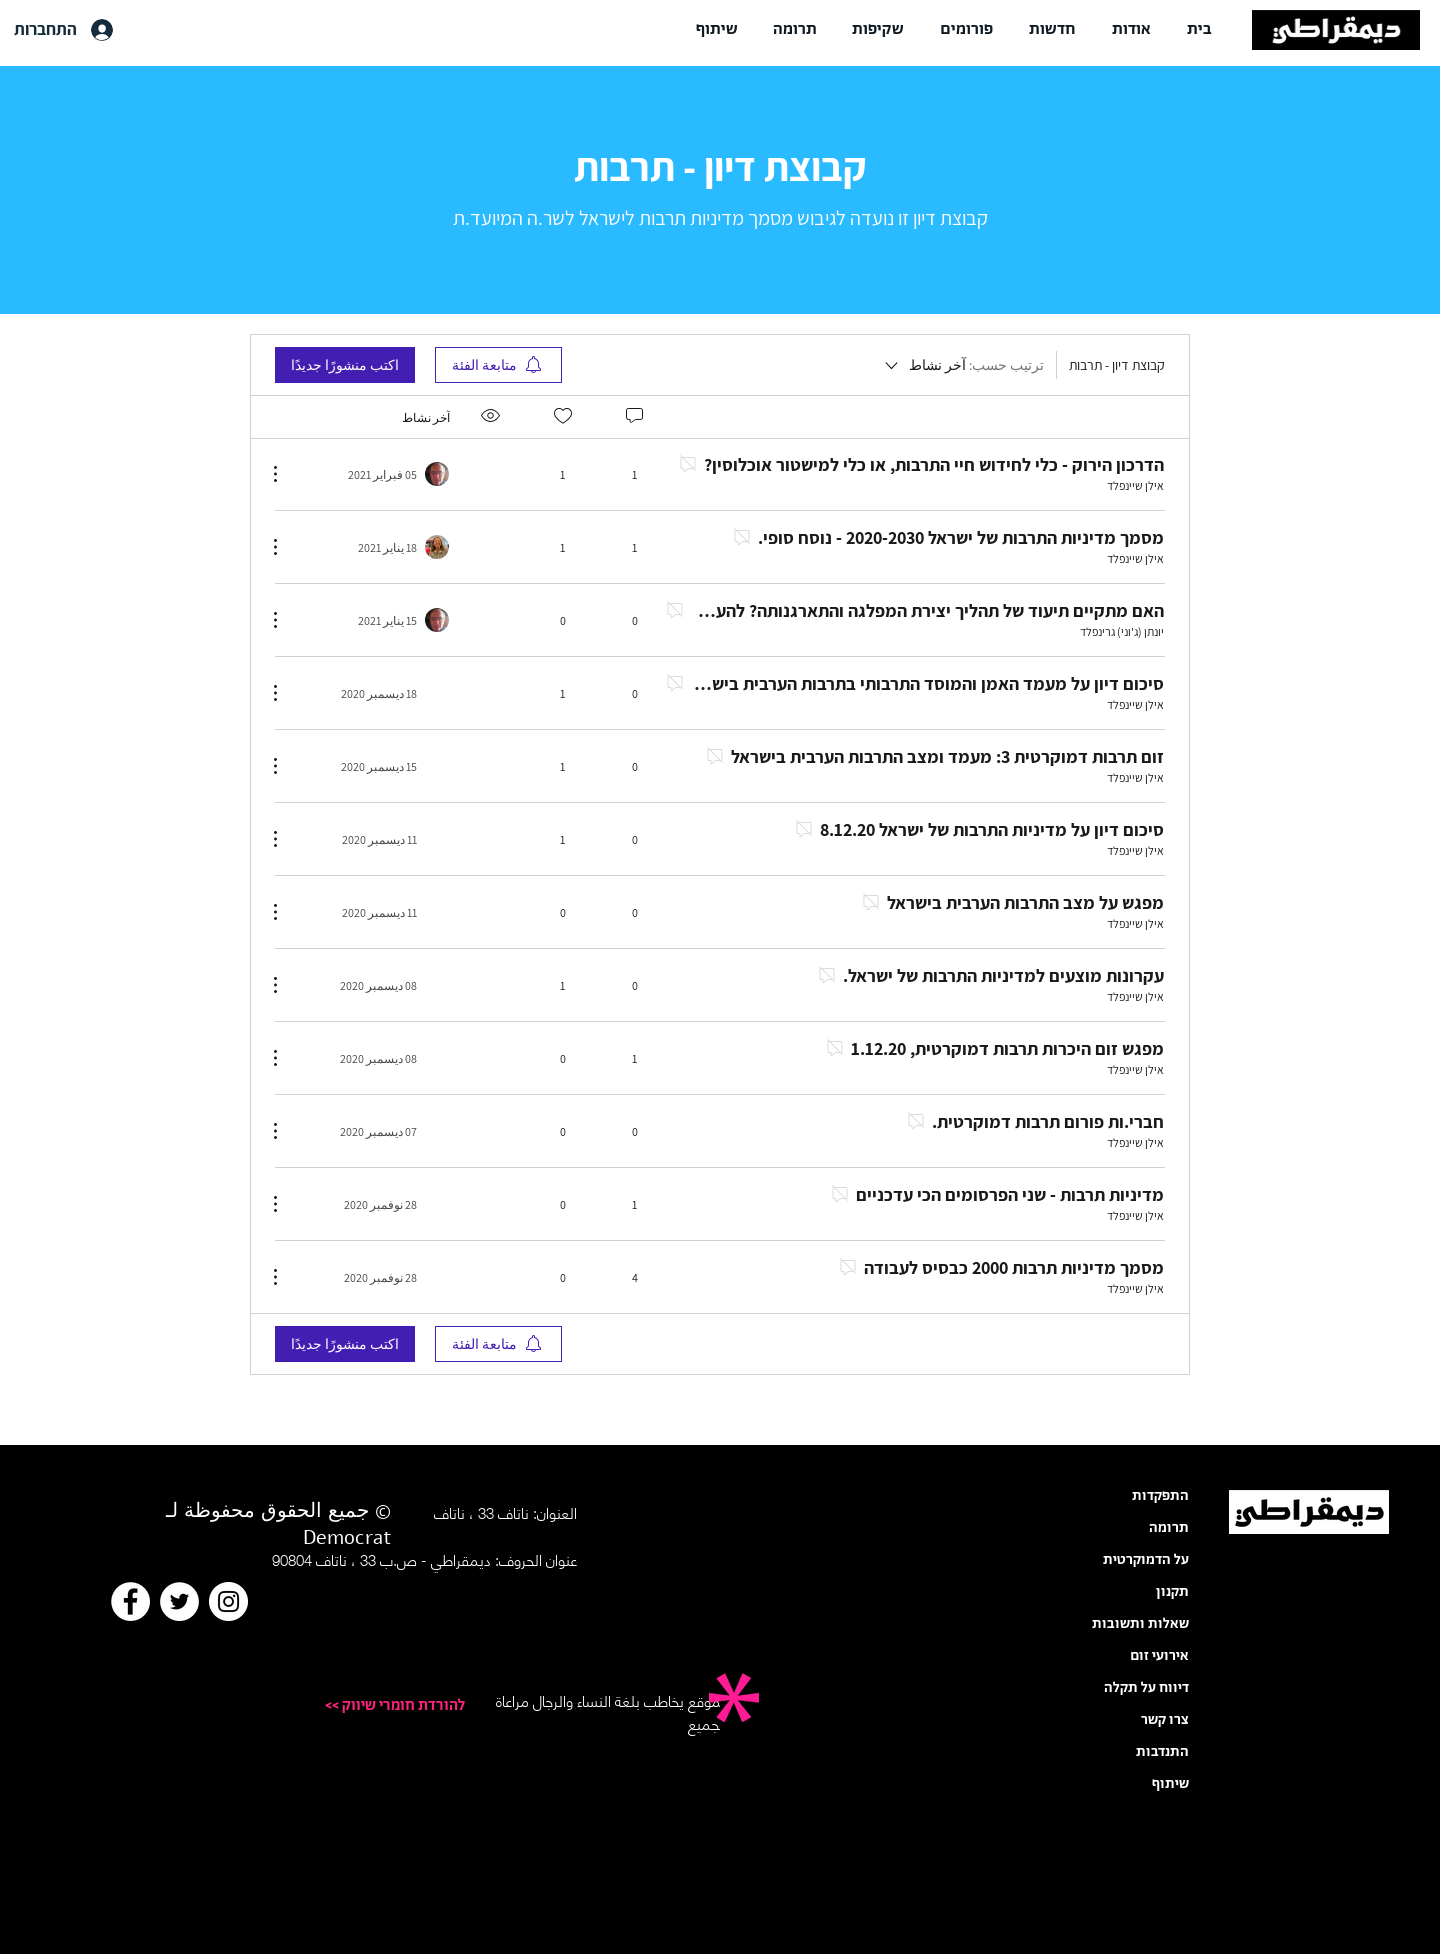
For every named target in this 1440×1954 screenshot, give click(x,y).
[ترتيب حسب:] (963, 365)
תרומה (1169, 1528)
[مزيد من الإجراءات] (286, 474)
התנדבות (1162, 1752)
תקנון (1172, 1592)
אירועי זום (1159, 1656)
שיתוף (1170, 1784)
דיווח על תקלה (1146, 1688)
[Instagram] (228, 1601)
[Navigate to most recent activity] (384, 474)
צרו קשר (1165, 1720)
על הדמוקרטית (1146, 1560)
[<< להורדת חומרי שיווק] (378, 1706)
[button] (1131, 30)
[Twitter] (179, 1601)
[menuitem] (498, 365)
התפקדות (1160, 1496)
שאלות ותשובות (1140, 1624)
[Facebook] (130, 1601)
